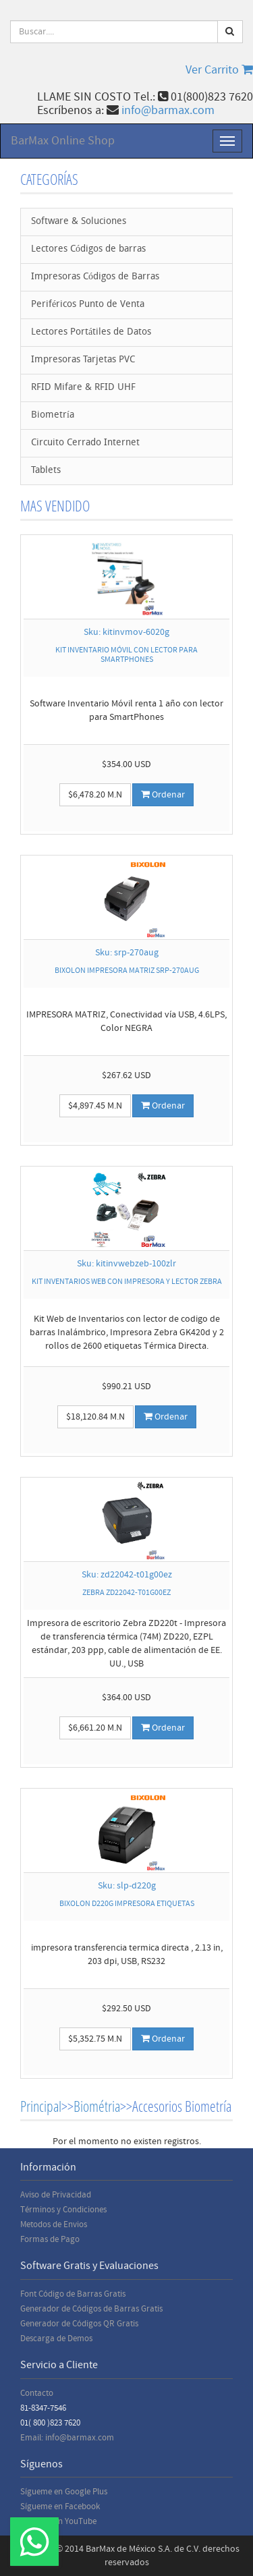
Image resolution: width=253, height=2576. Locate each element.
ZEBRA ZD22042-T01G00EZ (126, 1593)
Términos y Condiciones (63, 2209)
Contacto (36, 2393)
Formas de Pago (50, 2239)
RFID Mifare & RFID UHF (83, 388)
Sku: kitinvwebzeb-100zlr (126, 1264)
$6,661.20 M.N (95, 1728)
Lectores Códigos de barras (88, 249)
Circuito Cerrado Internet (85, 443)
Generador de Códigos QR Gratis (79, 2323)
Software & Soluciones (78, 222)
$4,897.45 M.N (95, 1106)
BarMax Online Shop (63, 140)
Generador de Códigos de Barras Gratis (91, 2308)
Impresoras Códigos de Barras (95, 277)
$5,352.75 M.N (95, 2039)
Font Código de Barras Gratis (72, 2294)
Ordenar (163, 795)
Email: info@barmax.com (67, 2437)
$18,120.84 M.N (95, 1417)
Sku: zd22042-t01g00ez (127, 1575)
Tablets (46, 471)
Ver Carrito (219, 70)
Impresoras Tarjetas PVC (83, 360)
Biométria (97, 2106)
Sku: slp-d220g (127, 1886)
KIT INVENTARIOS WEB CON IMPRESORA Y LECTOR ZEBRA (127, 1282)
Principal (40, 2106)
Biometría (52, 415)
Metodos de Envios (53, 2224)
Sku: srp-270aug (127, 953)
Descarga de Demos (56, 2338)
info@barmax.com (168, 110)
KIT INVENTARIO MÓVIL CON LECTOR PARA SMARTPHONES (126, 654)
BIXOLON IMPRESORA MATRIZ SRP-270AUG (127, 970)
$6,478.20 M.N (95, 795)
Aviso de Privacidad (55, 2194)
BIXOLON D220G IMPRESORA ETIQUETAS (126, 1904)
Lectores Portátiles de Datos (91, 332)
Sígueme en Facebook (60, 2506)
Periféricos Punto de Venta (87, 305)
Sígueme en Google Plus (63, 2491)
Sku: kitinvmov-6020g (126, 632)
